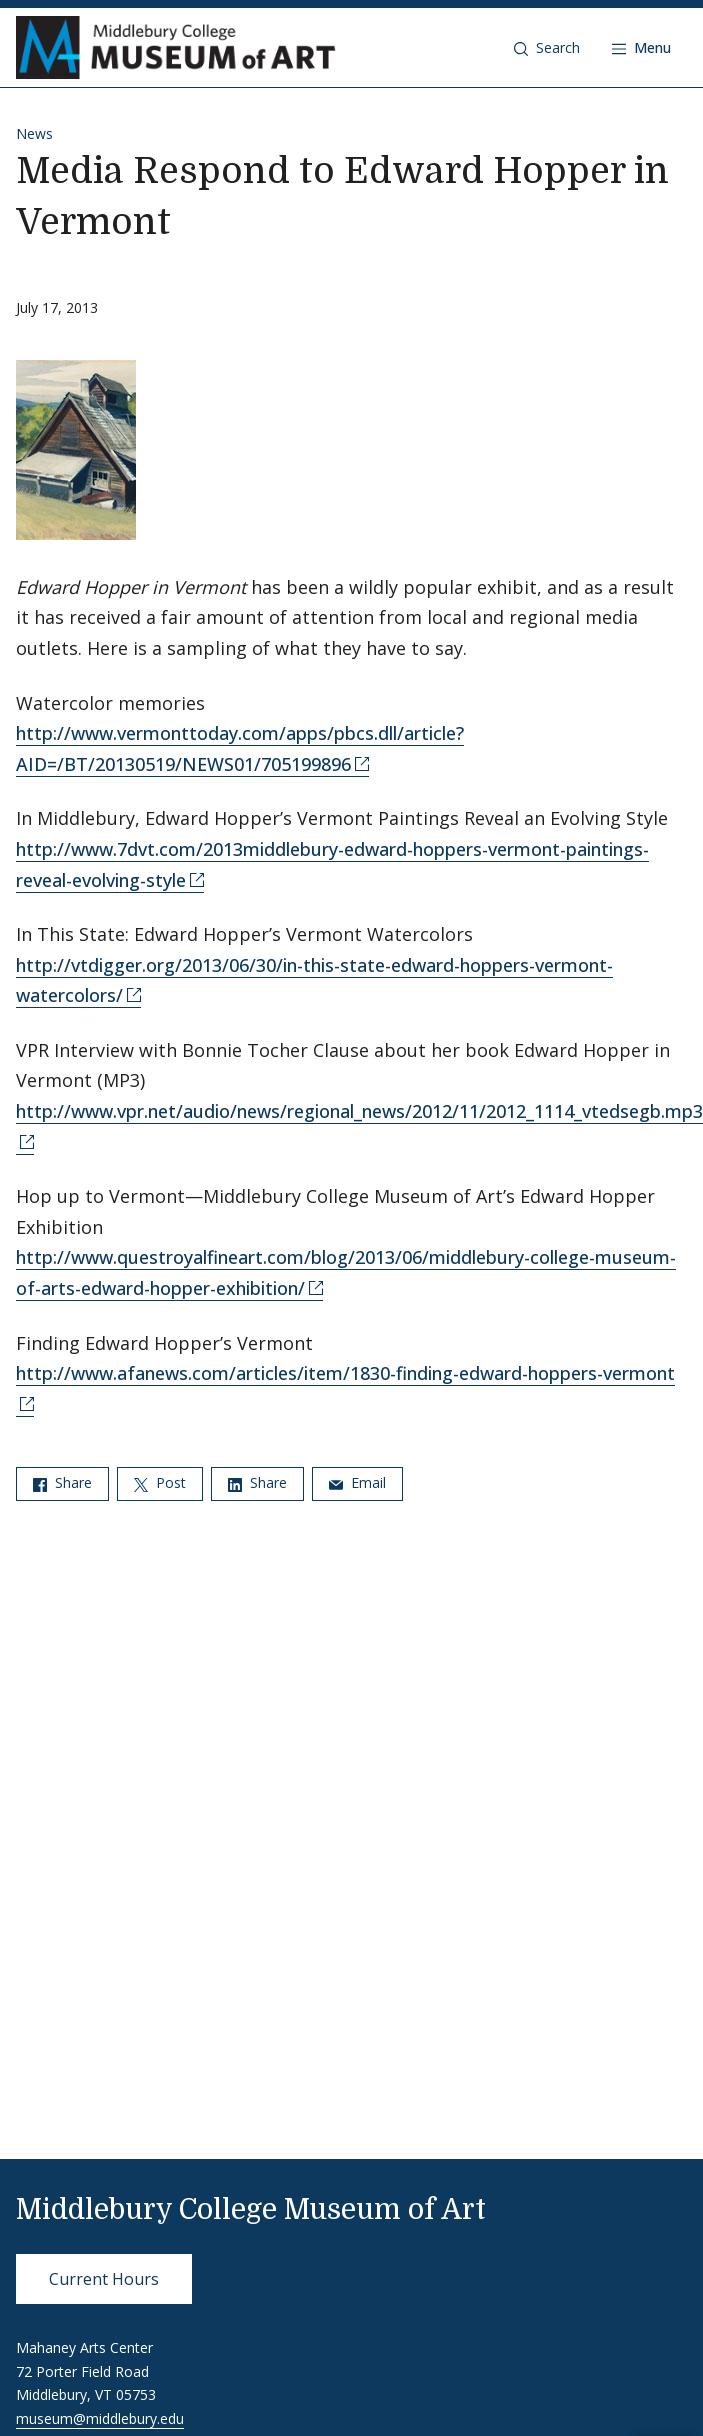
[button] (547, 48)
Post (160, 1482)
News (34, 133)
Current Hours (104, 2279)
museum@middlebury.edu (100, 2418)
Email (357, 1482)
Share (62, 1482)
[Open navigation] (641, 48)
